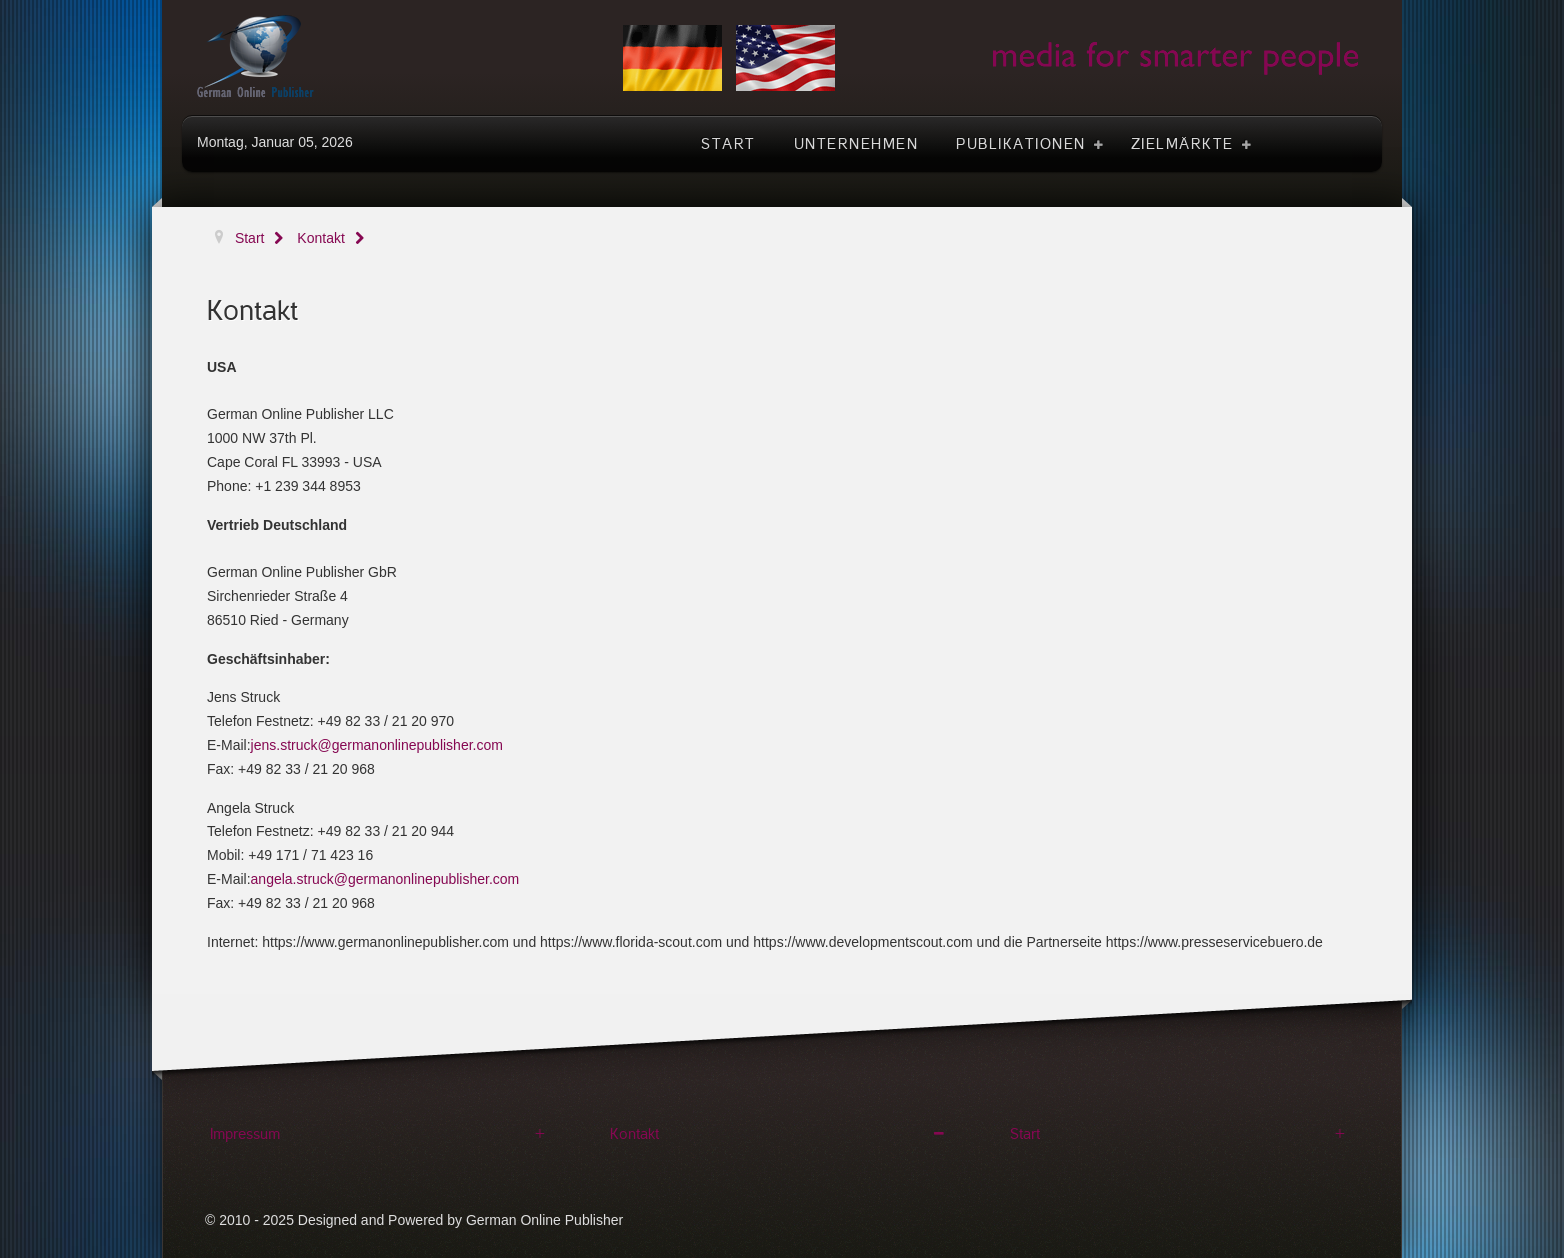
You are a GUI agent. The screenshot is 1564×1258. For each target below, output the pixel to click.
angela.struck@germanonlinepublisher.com (385, 879)
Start (1025, 1134)
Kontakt (634, 1134)
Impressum (245, 1134)
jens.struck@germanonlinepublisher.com (377, 745)
